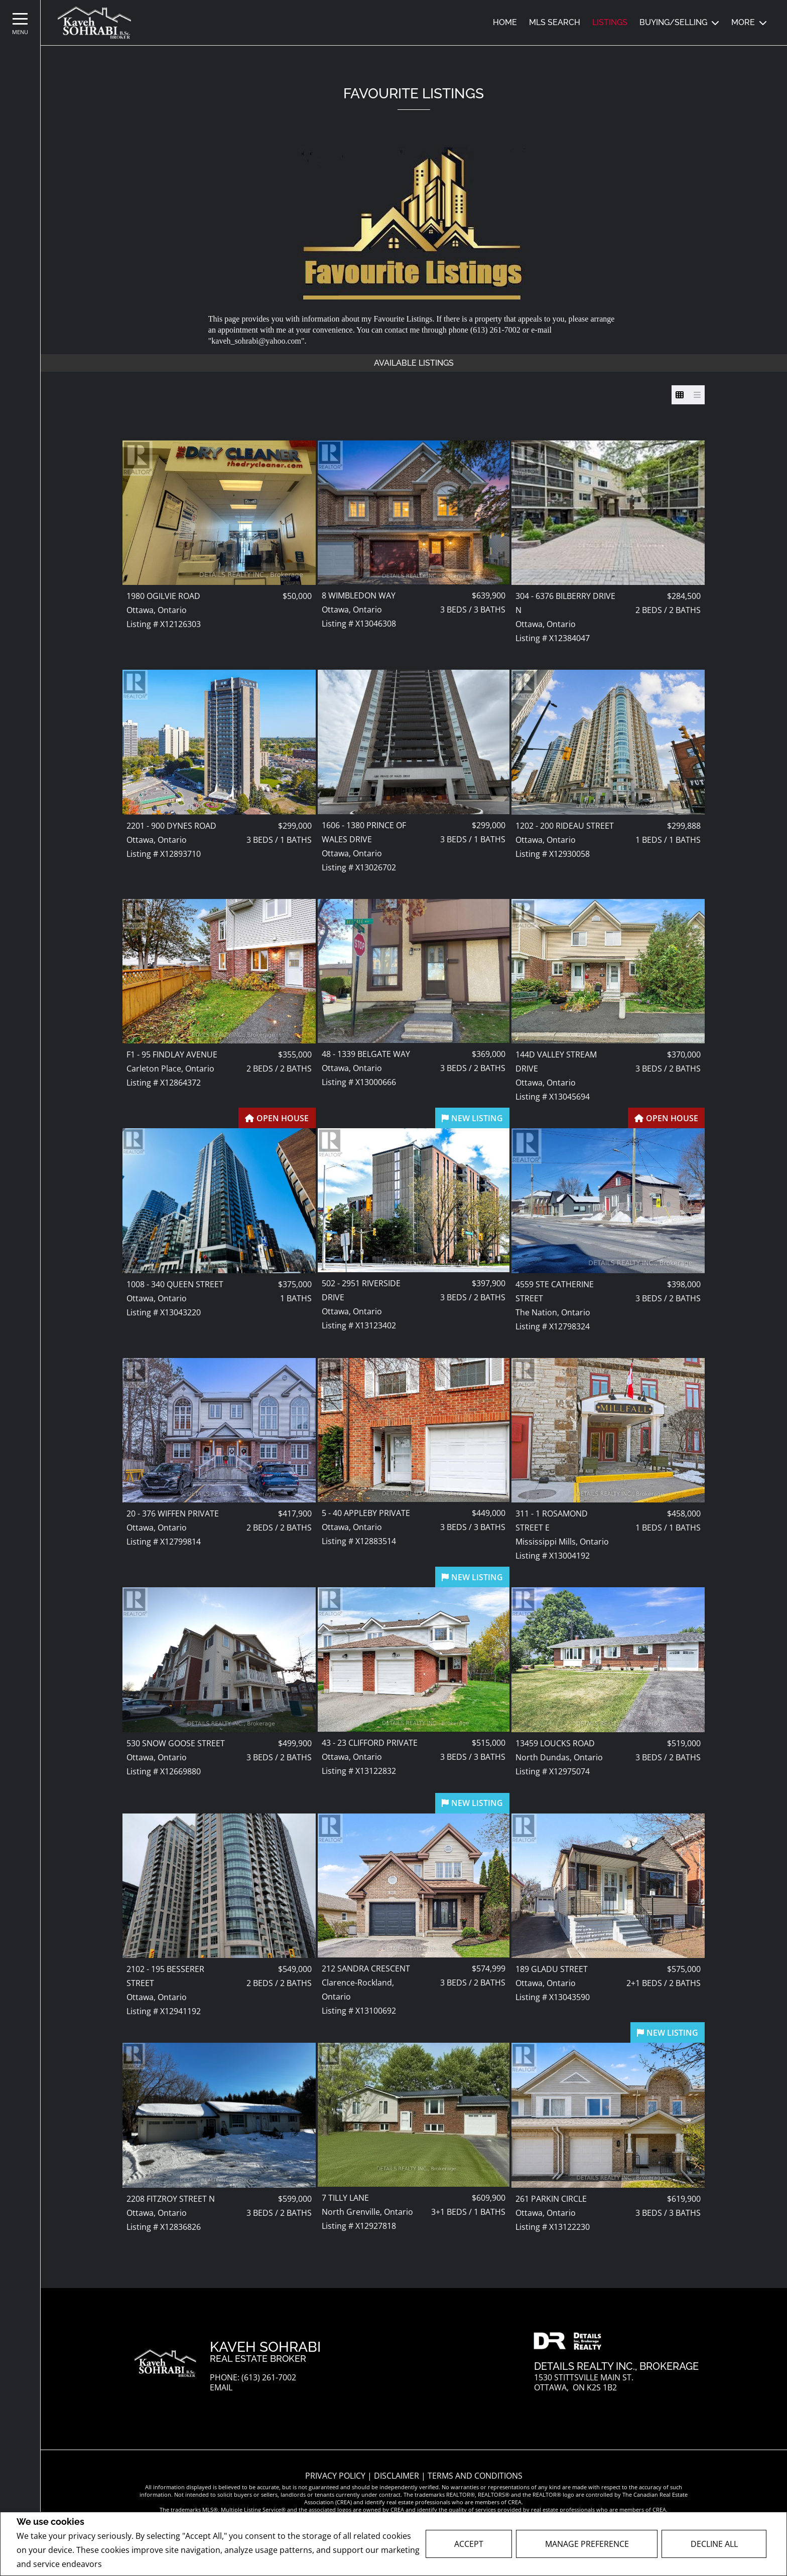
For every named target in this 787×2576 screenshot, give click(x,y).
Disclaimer (397, 2475)
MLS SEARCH (554, 22)
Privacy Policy (131, 2564)
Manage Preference (587, 2543)
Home (505, 22)
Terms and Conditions (475, 2475)
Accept (468, 2543)
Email (221, 2387)
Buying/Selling (673, 22)
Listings (609, 22)
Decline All (714, 2543)
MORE (743, 22)
